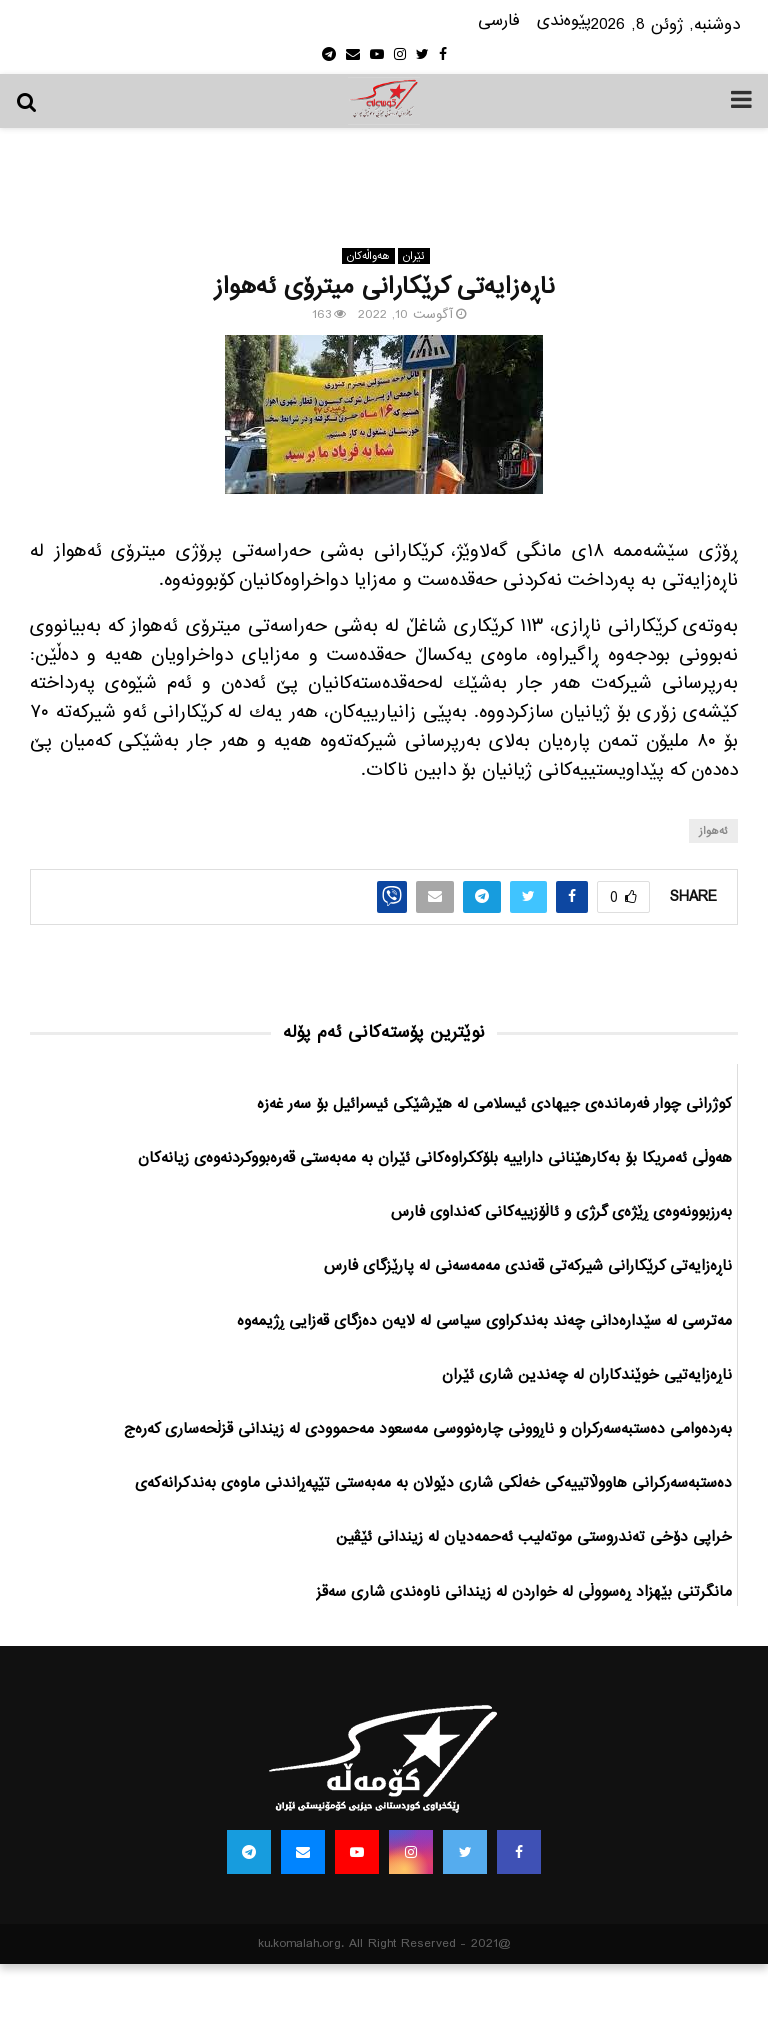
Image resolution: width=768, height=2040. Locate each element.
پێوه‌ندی (564, 21)
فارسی (499, 21)
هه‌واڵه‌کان (368, 256)
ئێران (414, 256)
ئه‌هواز (713, 831)
